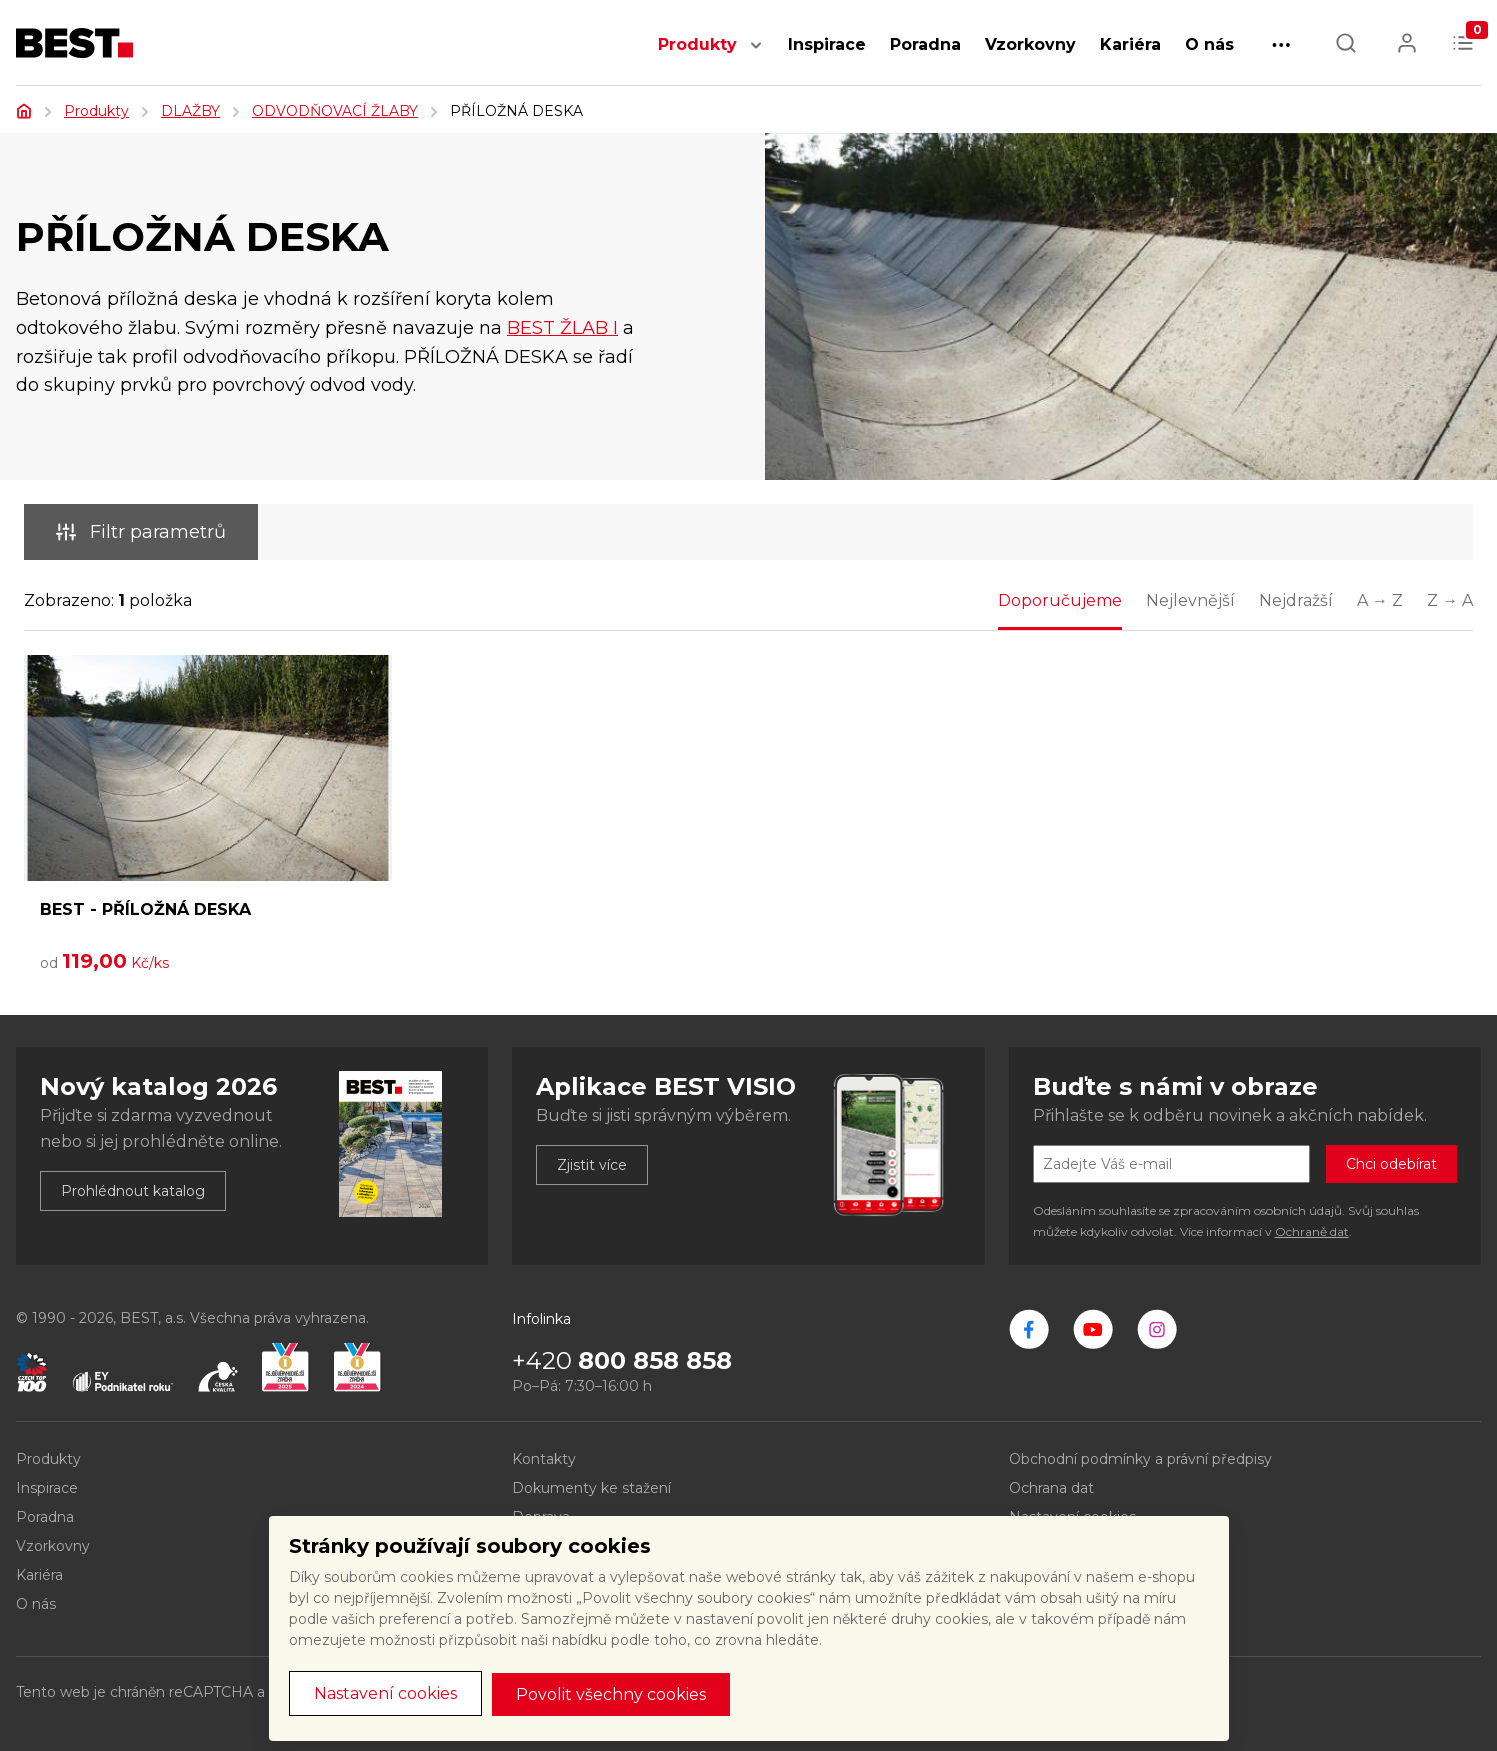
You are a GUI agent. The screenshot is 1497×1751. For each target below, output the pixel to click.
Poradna (925, 44)
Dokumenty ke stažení (591, 1488)
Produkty (697, 44)
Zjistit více (592, 1165)
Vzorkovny (1030, 44)
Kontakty (544, 1459)
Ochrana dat (1051, 1488)
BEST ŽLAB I (562, 328)
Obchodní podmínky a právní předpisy (1140, 1459)
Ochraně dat (1312, 1231)
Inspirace (827, 44)
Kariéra (1130, 44)
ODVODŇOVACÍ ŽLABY (335, 111)
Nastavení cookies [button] (385, 1693)
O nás (1209, 44)
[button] (756, 55)
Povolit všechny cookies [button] (611, 1694)
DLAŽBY (190, 111)
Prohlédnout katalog (133, 1191)
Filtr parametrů (141, 532)
